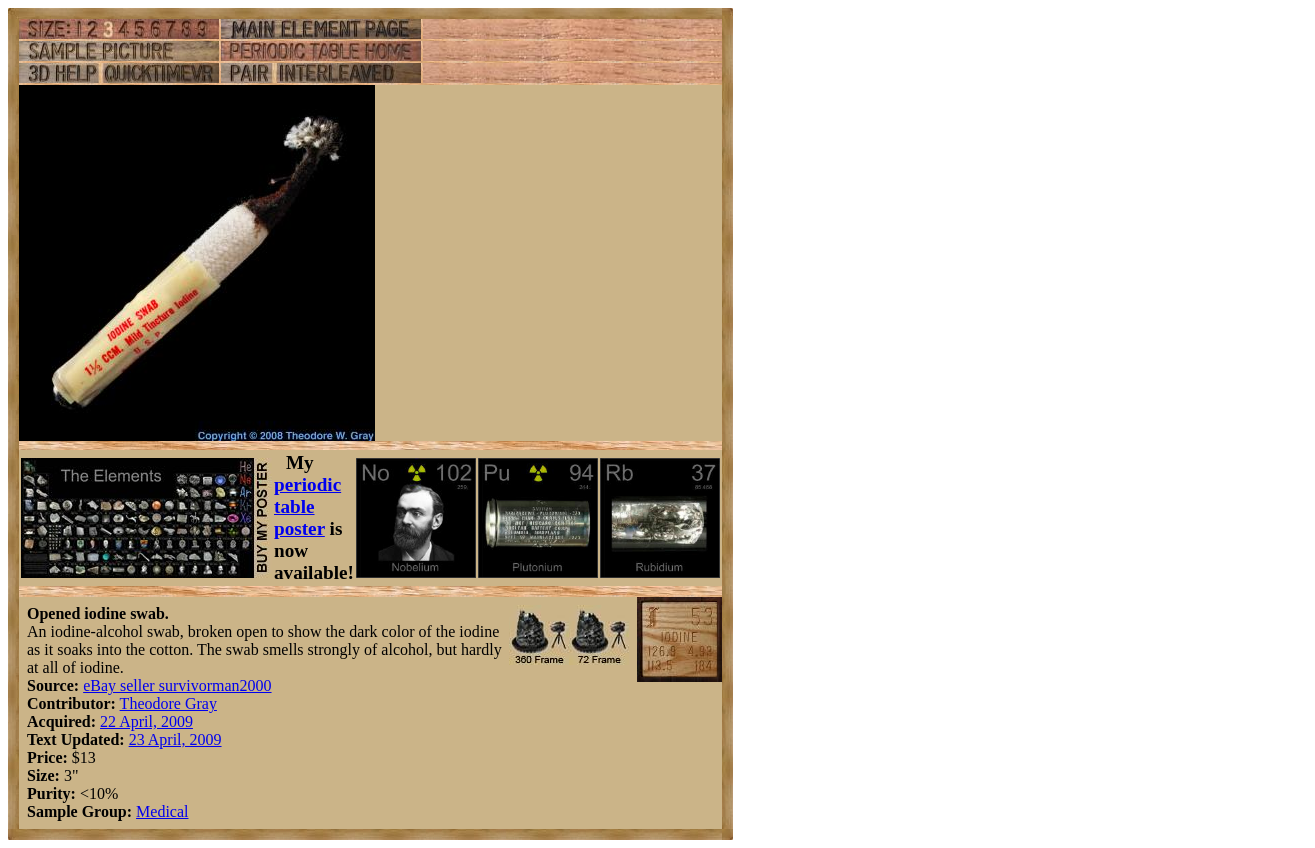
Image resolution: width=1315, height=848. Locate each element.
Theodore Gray (168, 703)
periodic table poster (307, 506)
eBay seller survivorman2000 (177, 685)
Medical (162, 811)
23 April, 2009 (175, 739)
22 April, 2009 (146, 721)
